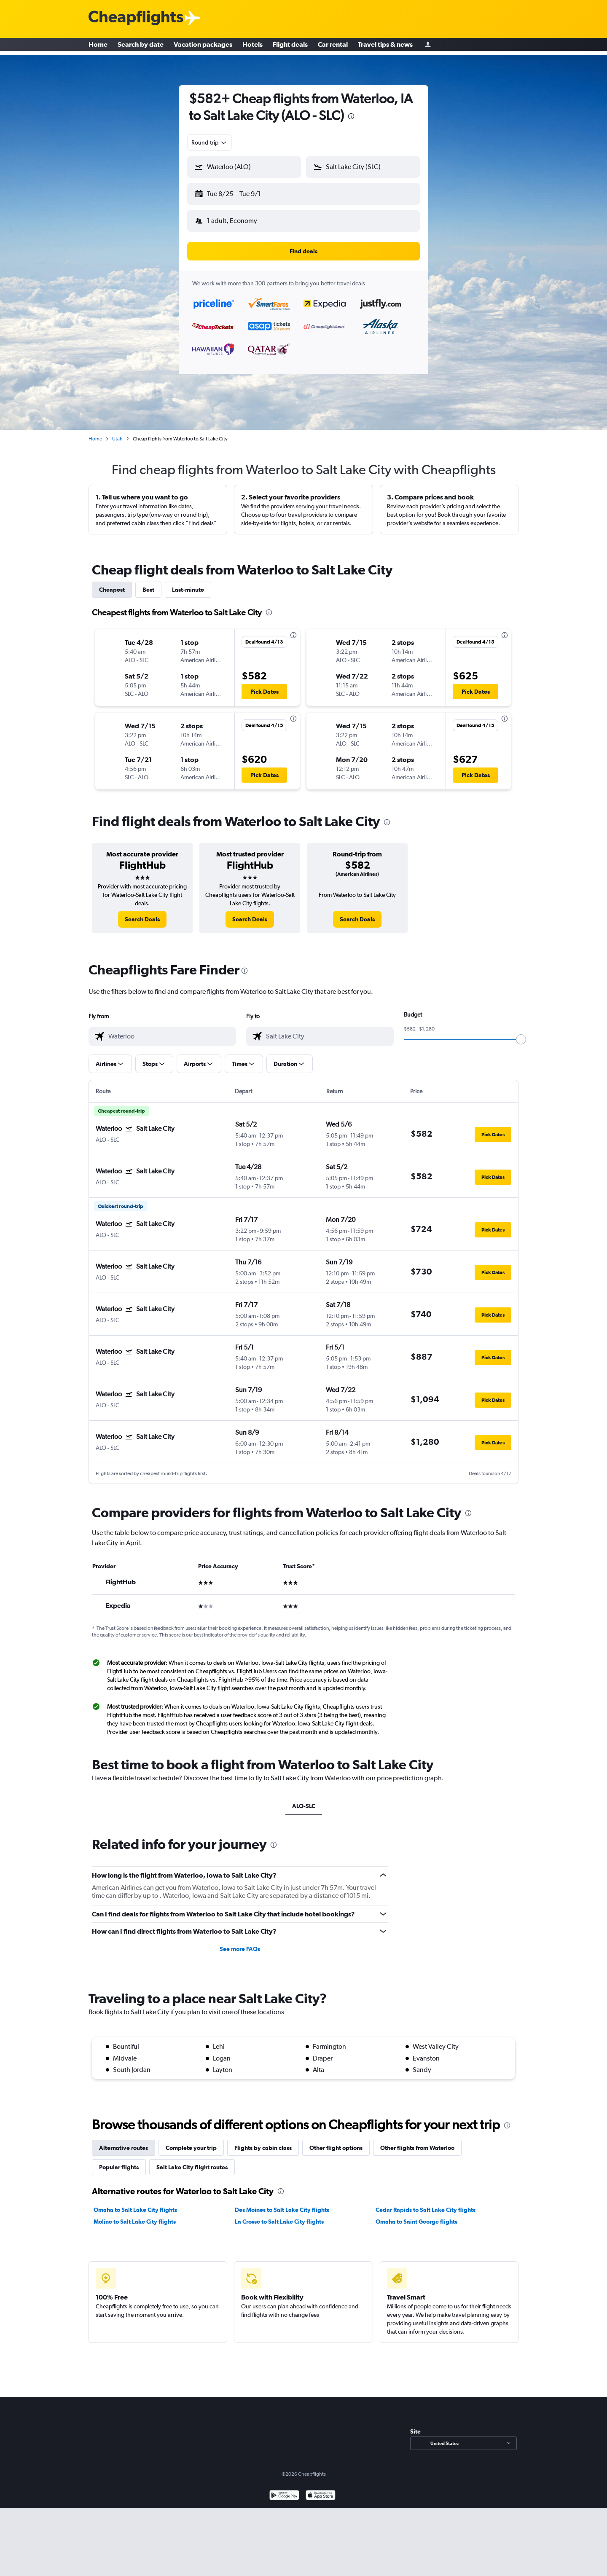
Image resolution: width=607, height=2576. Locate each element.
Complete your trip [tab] (191, 2141)
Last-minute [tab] (188, 583)
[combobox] (209, 142)
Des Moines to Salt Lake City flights (282, 2203)
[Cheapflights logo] (136, 18)
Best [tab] (148, 583)
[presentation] (351, 116)
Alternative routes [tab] (123, 2141)
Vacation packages (203, 46)
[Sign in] (427, 46)
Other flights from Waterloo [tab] (417, 2141)
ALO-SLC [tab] (303, 1799)
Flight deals (290, 46)
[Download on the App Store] (321, 2489)
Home (98, 46)
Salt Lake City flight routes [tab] (192, 2160)
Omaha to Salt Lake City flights (135, 2203)
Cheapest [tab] (112, 583)
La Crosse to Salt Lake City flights (279, 2214)
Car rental (333, 46)
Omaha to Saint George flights (416, 2214)
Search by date (141, 46)
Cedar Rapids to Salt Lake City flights (425, 2203)
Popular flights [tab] (119, 2160)
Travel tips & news (385, 46)
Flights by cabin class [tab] (263, 2141)
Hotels (252, 46)
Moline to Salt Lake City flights (135, 2214)
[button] (240, 192)
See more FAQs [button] (240, 1942)
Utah (117, 432)
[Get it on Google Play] (284, 2489)
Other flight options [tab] (336, 2141)
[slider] (521, 1033)
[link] (142, 912)
